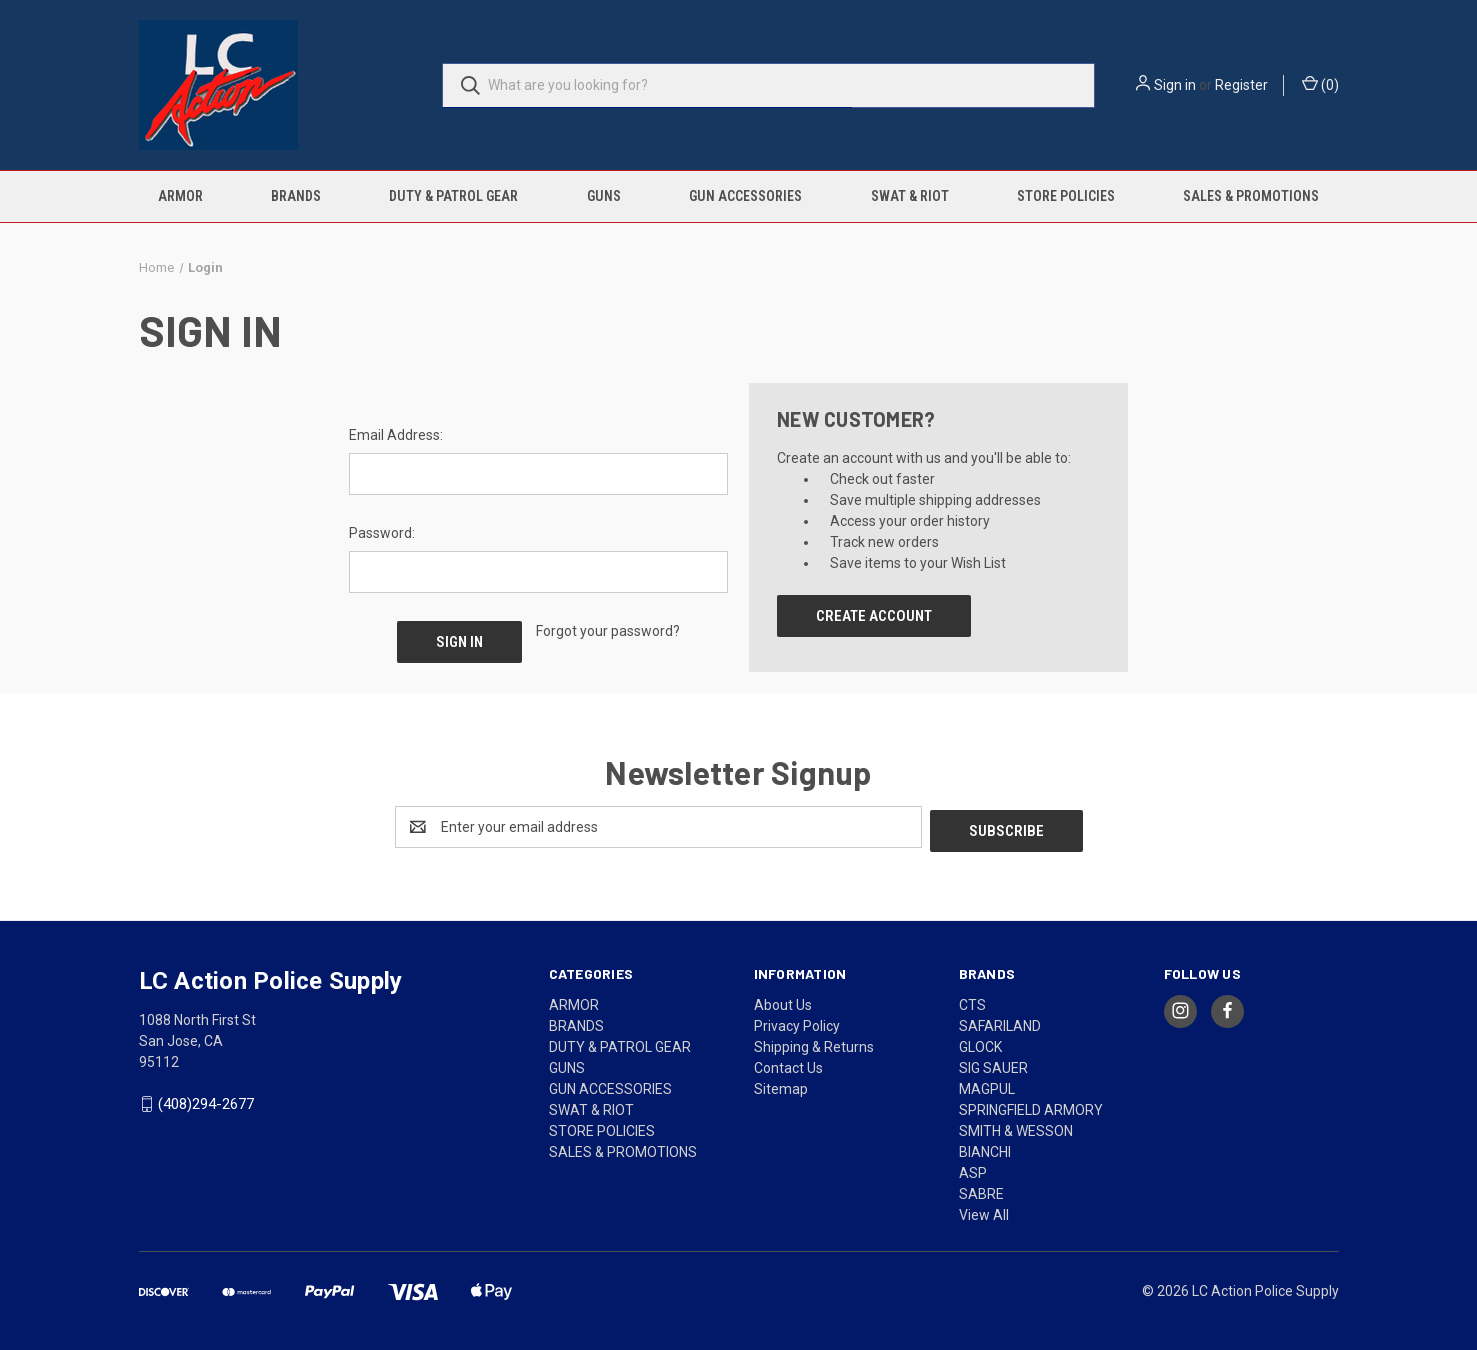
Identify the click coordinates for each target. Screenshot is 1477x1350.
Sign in (1175, 85)
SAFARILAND (1000, 1022)
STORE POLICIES (1066, 196)
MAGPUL (987, 1085)
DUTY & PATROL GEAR (453, 196)
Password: (382, 533)
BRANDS (296, 196)
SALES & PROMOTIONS (1251, 196)
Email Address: (396, 435)
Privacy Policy (797, 1022)
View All (984, 1211)
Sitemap (781, 1085)
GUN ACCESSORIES (745, 196)
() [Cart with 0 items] (1320, 84)
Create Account (874, 616)
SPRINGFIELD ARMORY (1031, 1106)
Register (1241, 85)
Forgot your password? (608, 631)
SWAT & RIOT (910, 196)
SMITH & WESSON (1016, 1127)
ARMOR (180, 196)
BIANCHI (985, 1148)
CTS (972, 1001)
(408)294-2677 (206, 1101)
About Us (783, 1001)
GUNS (604, 196)
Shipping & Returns (814, 1043)
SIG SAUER (993, 1064)
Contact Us (788, 1064)
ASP (973, 1169)
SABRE (981, 1190)
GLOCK (980, 1043)
